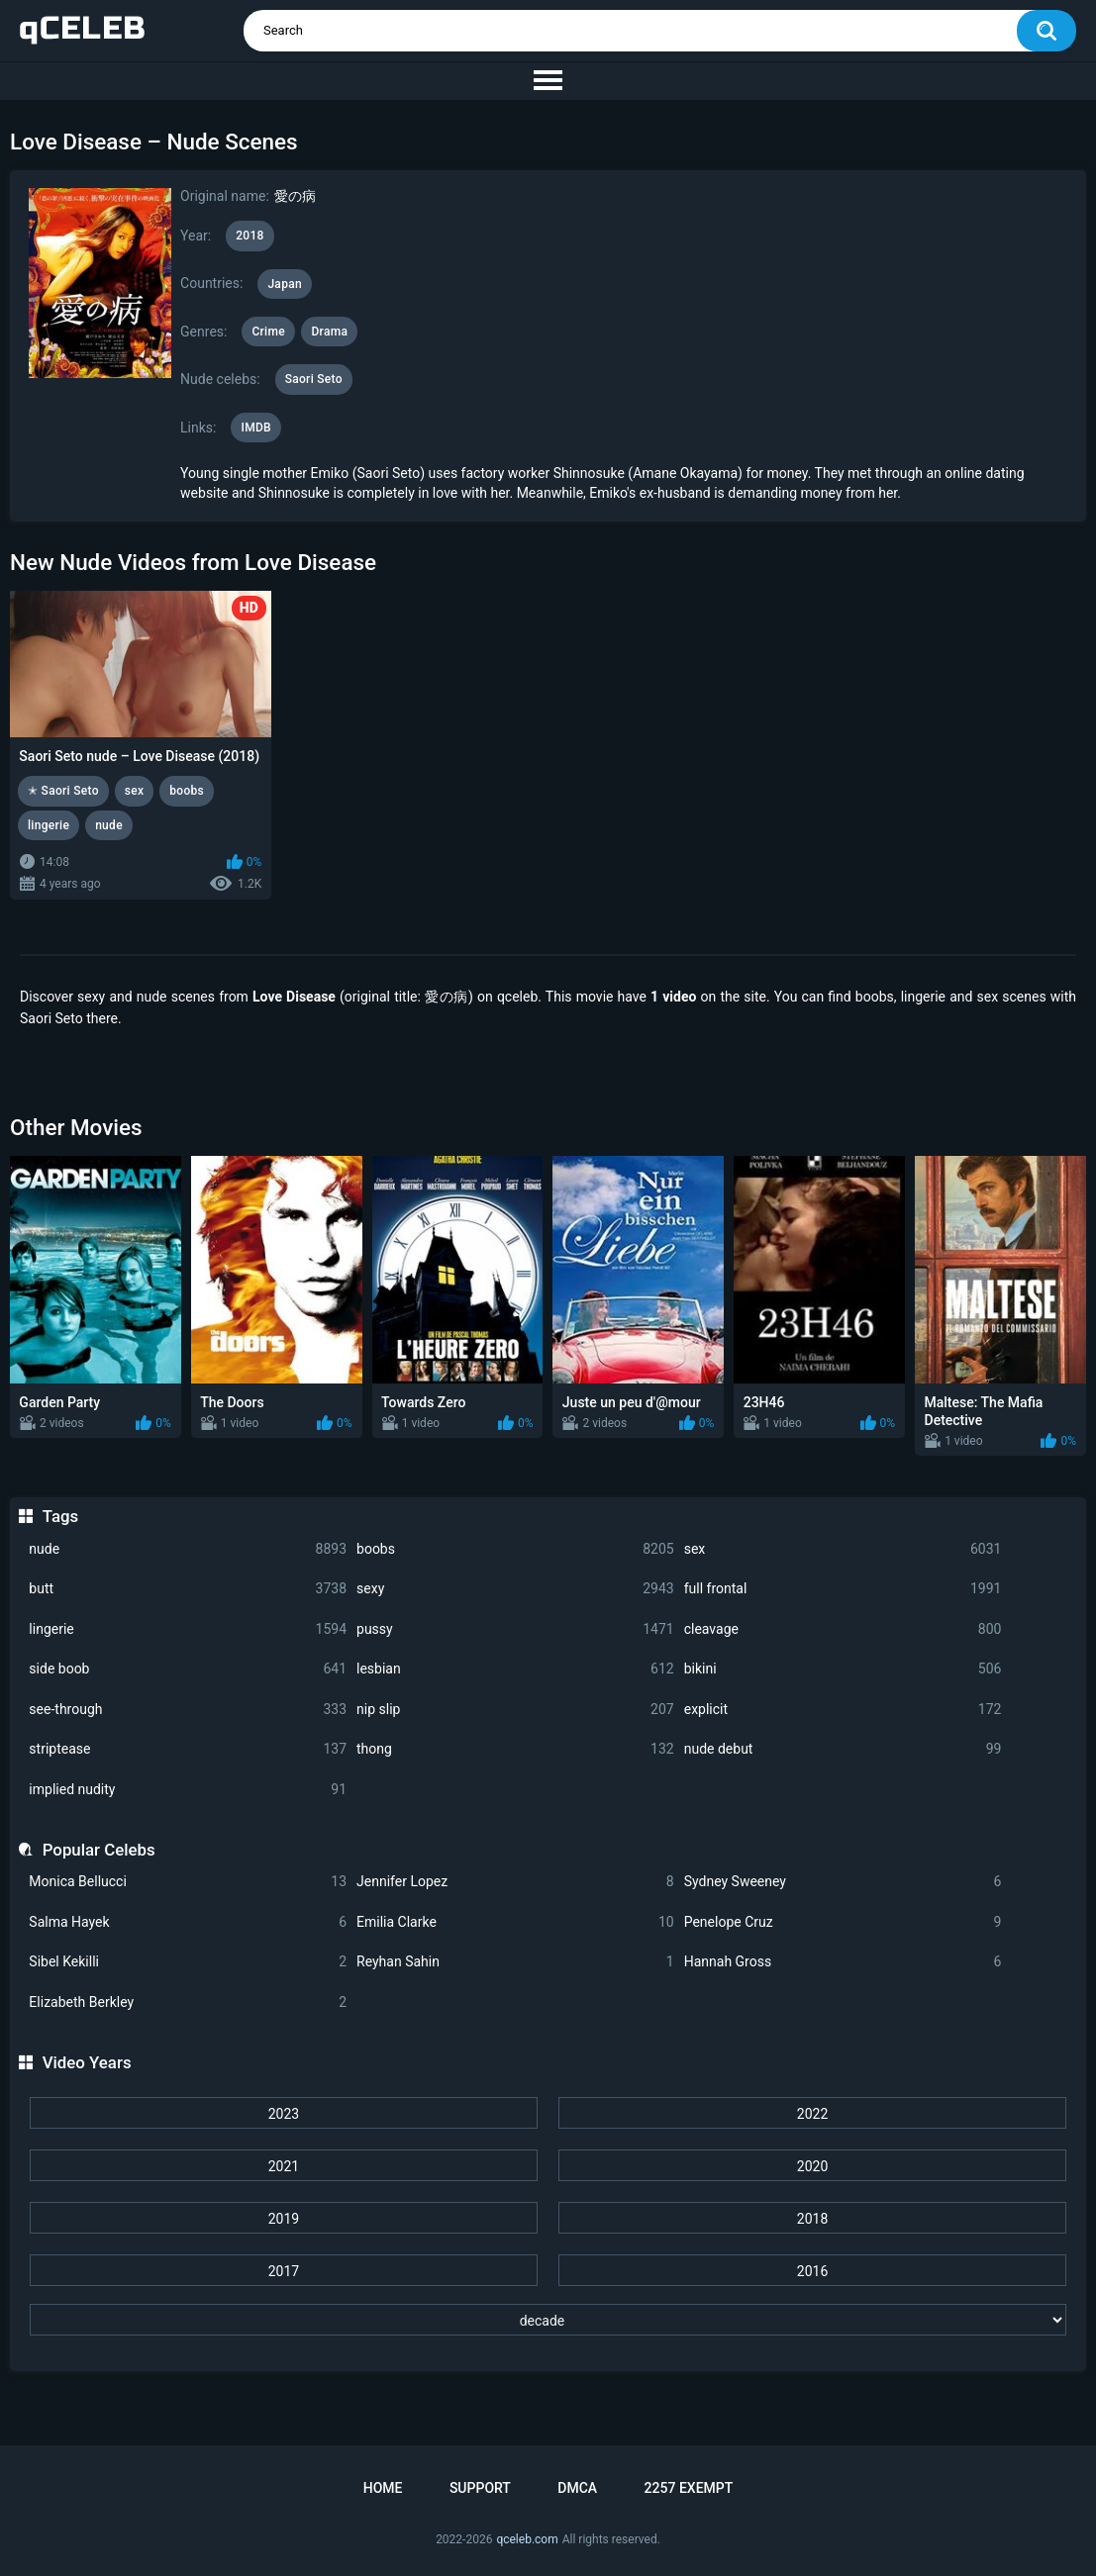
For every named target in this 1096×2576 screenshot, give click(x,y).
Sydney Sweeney (843, 1881)
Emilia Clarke (515, 1922)
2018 (812, 2219)
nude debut (843, 1749)
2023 (283, 2114)
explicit (843, 1709)
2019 (283, 2219)
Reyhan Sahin (515, 1962)
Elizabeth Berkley (188, 2002)
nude (188, 1549)
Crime (268, 331)
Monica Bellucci (188, 1881)
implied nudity (188, 1789)
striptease (188, 1749)
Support (480, 2488)
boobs (515, 1549)
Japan (284, 284)
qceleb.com (526, 2539)
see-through (188, 1709)
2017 (283, 2271)
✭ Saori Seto (63, 791)
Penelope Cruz (843, 1922)
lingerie (188, 1629)
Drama (329, 331)
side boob (188, 1669)
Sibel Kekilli (188, 1962)
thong (515, 1749)
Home (383, 2488)
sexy (515, 1588)
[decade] (548, 2320)
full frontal (843, 1588)
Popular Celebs (99, 1850)
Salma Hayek (188, 1922)
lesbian (515, 1669)
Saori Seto (314, 379)
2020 (812, 2166)
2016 (812, 2271)
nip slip (515, 1709)
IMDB (256, 427)
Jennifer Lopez (515, 1881)
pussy (515, 1629)
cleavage (843, 1629)
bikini (843, 1669)
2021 (283, 2166)
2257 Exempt (689, 2488)
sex (843, 1549)
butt (188, 1588)
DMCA (577, 2488)
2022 (812, 2114)
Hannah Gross (843, 1962)
